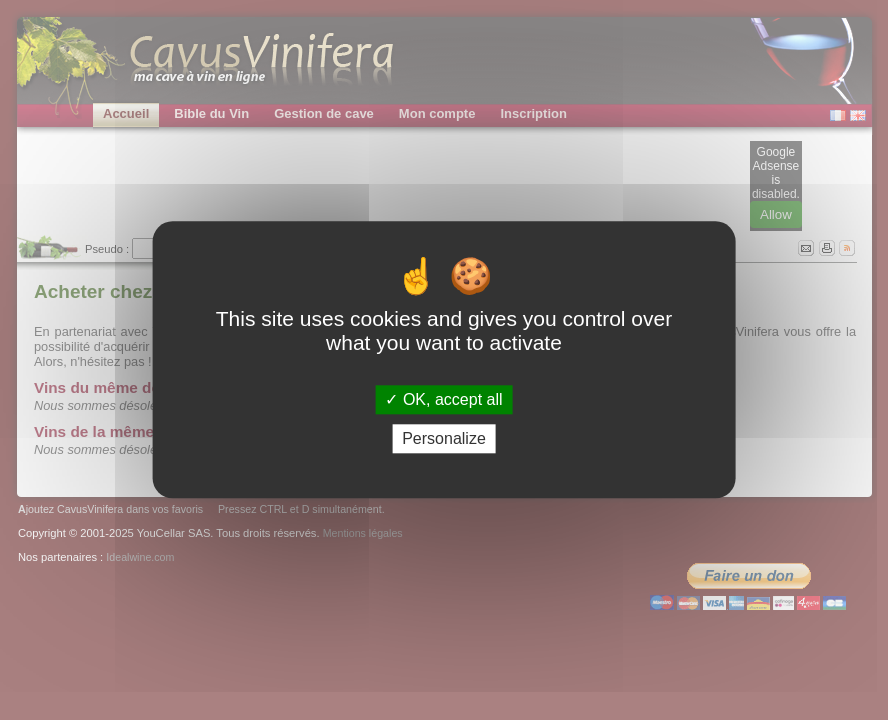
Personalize (444, 439)
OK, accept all (443, 399)
